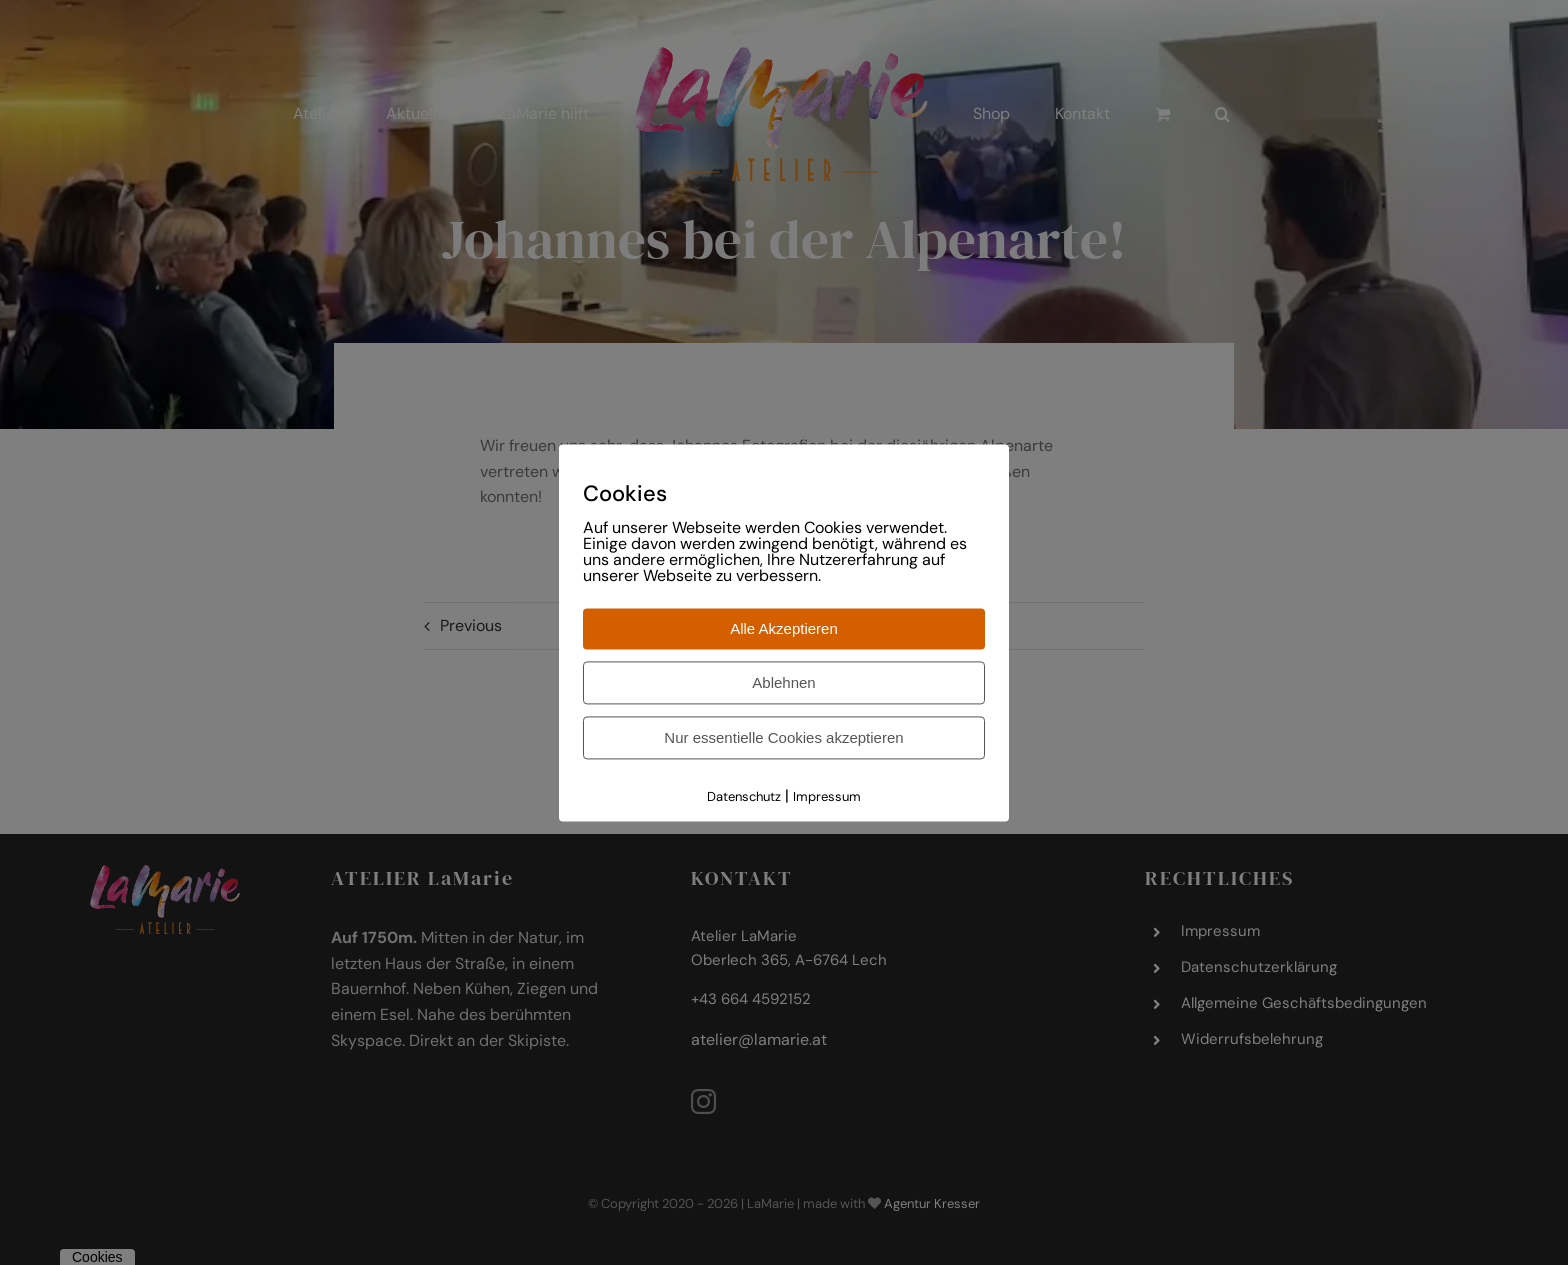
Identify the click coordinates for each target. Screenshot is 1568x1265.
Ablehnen (783, 683)
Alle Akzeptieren (784, 629)
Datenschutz (744, 797)
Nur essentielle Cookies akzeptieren (783, 738)
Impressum (827, 797)
